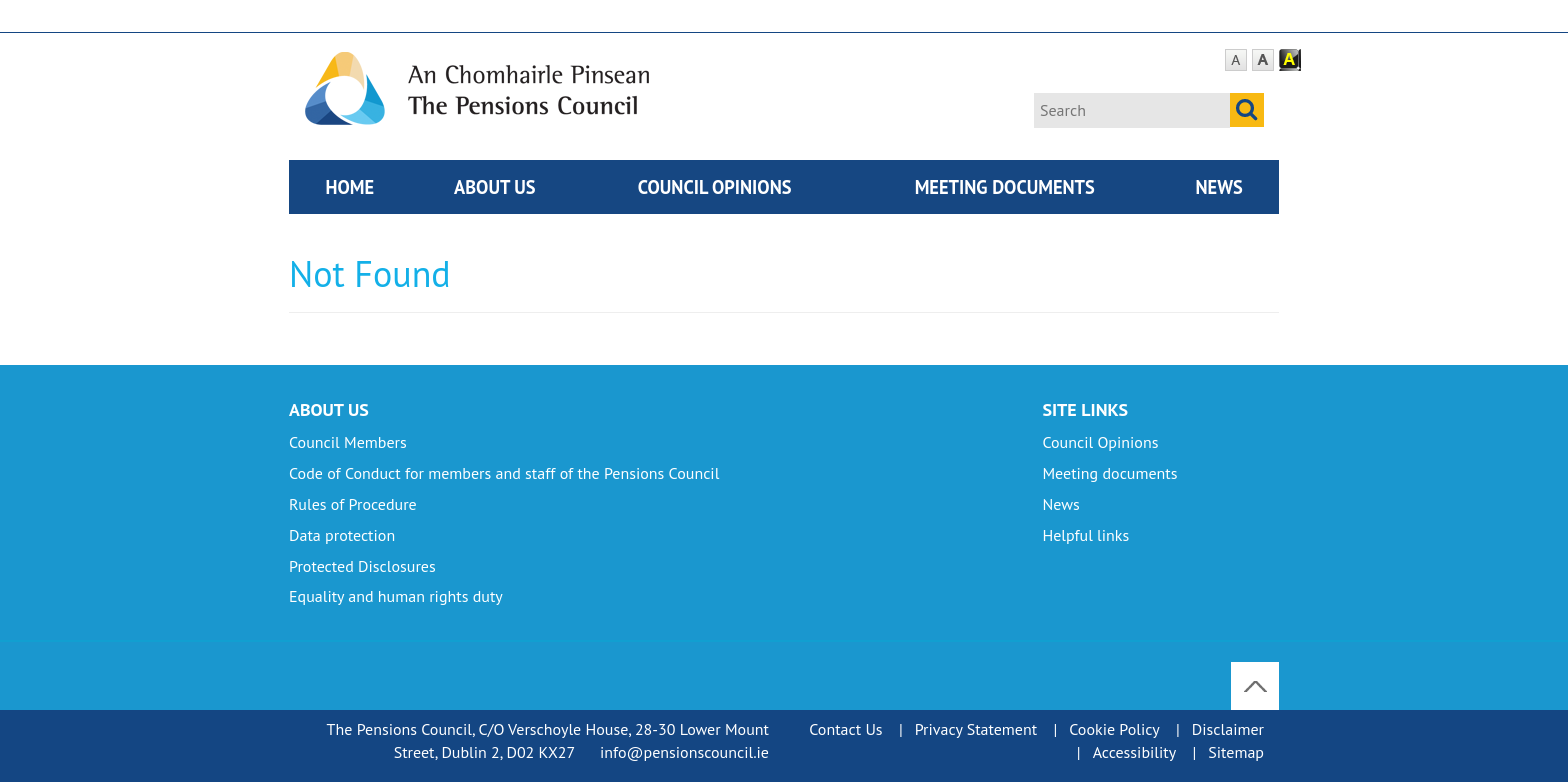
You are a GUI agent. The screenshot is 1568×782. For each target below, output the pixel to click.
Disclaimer (1228, 729)
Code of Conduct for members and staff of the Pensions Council (504, 473)
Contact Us (845, 729)
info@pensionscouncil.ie (684, 752)
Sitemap (1236, 752)
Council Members (348, 442)
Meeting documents (1005, 187)
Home (350, 187)
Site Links (1085, 409)
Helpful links (1085, 535)
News (1218, 187)
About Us (495, 187)
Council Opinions (715, 187)
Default (1236, 60)
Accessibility (1135, 752)
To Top (1257, 673)
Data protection (342, 535)
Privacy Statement (976, 729)
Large (1263, 60)
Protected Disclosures (362, 566)
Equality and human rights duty (396, 596)
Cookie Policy (1114, 729)
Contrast (1290, 60)
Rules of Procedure (353, 504)
